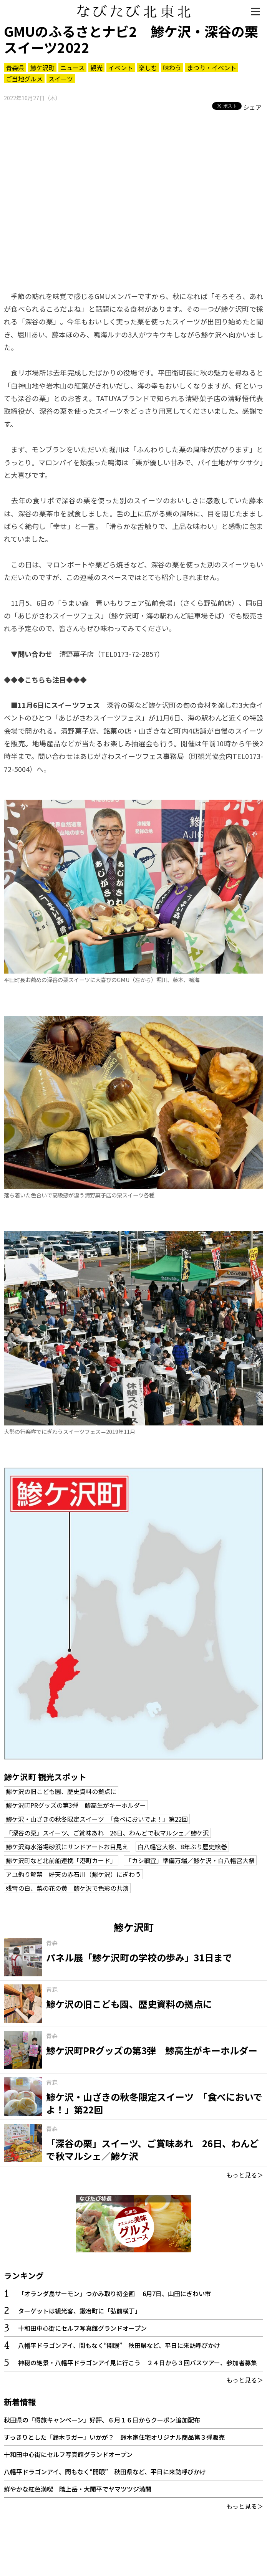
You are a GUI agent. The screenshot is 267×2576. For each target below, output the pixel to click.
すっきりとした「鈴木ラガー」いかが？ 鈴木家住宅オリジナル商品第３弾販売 (114, 2437)
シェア (252, 107)
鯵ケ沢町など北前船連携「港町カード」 (61, 1860)
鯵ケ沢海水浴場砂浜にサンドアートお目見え (67, 1846)
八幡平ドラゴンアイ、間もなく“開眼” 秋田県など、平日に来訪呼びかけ (119, 2345)
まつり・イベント (211, 67)
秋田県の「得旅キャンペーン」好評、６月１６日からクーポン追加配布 (102, 2419)
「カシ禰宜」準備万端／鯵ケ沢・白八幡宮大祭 (190, 1860)
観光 (96, 67)
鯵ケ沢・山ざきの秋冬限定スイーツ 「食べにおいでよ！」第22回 (97, 1819)
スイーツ (60, 78)
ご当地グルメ (24, 78)
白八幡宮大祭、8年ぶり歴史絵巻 (182, 1846)
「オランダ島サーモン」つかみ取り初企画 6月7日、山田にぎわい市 (114, 2293)
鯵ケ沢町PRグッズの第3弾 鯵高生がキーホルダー (76, 1805)
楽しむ (148, 67)
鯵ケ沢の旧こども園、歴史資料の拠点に (61, 1791)
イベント (120, 67)
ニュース (72, 67)
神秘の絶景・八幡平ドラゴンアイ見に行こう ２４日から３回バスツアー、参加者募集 (137, 2362)
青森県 (15, 67)
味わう (172, 67)
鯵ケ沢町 (42, 67)
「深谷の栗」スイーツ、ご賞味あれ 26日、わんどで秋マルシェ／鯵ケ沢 (107, 1832)
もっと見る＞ (244, 2174)
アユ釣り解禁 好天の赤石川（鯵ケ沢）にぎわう (73, 1874)
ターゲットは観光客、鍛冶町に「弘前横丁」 (79, 2310)
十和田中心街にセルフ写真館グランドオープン (82, 2328)
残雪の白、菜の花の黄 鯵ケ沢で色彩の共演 (67, 1888)
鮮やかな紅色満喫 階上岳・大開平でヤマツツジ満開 (77, 2488)
